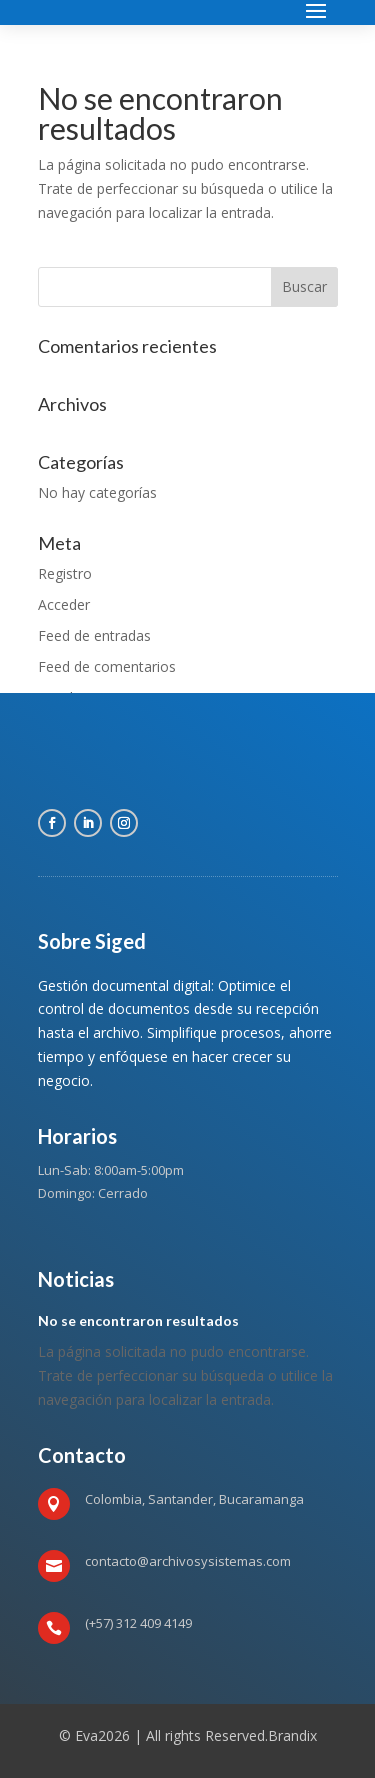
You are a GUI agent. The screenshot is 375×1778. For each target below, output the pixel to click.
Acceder (64, 604)
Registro (65, 573)
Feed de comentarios (107, 666)
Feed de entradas (94, 635)
